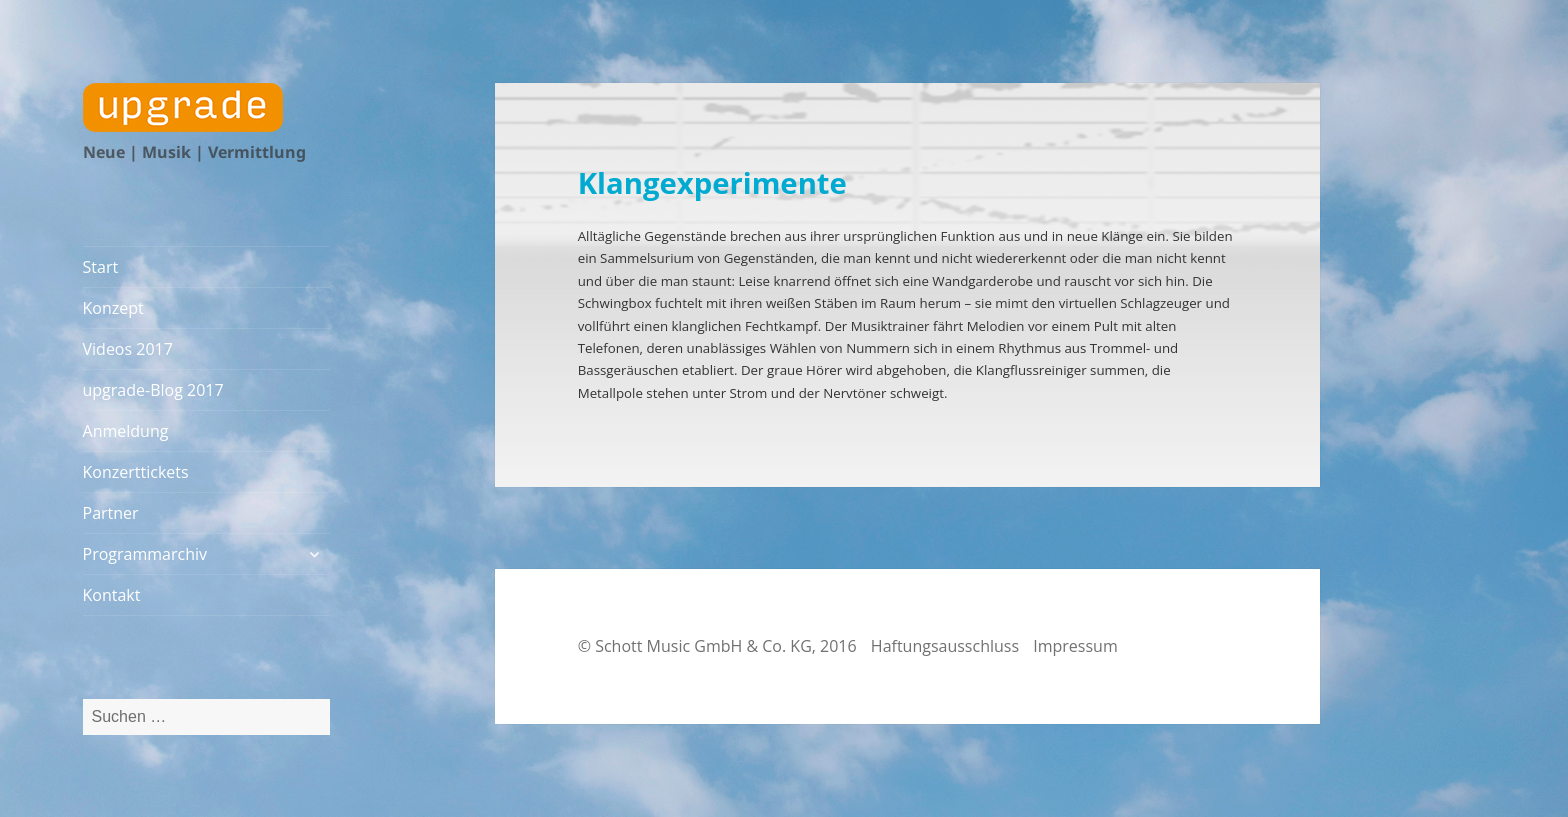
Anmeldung (126, 431)
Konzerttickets (136, 472)
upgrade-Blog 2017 (153, 390)
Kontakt (112, 595)
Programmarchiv (145, 554)
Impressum (1075, 646)
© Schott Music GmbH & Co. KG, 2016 (717, 646)
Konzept (113, 308)
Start (101, 267)
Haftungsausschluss (945, 646)
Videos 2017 (128, 349)
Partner (111, 513)
